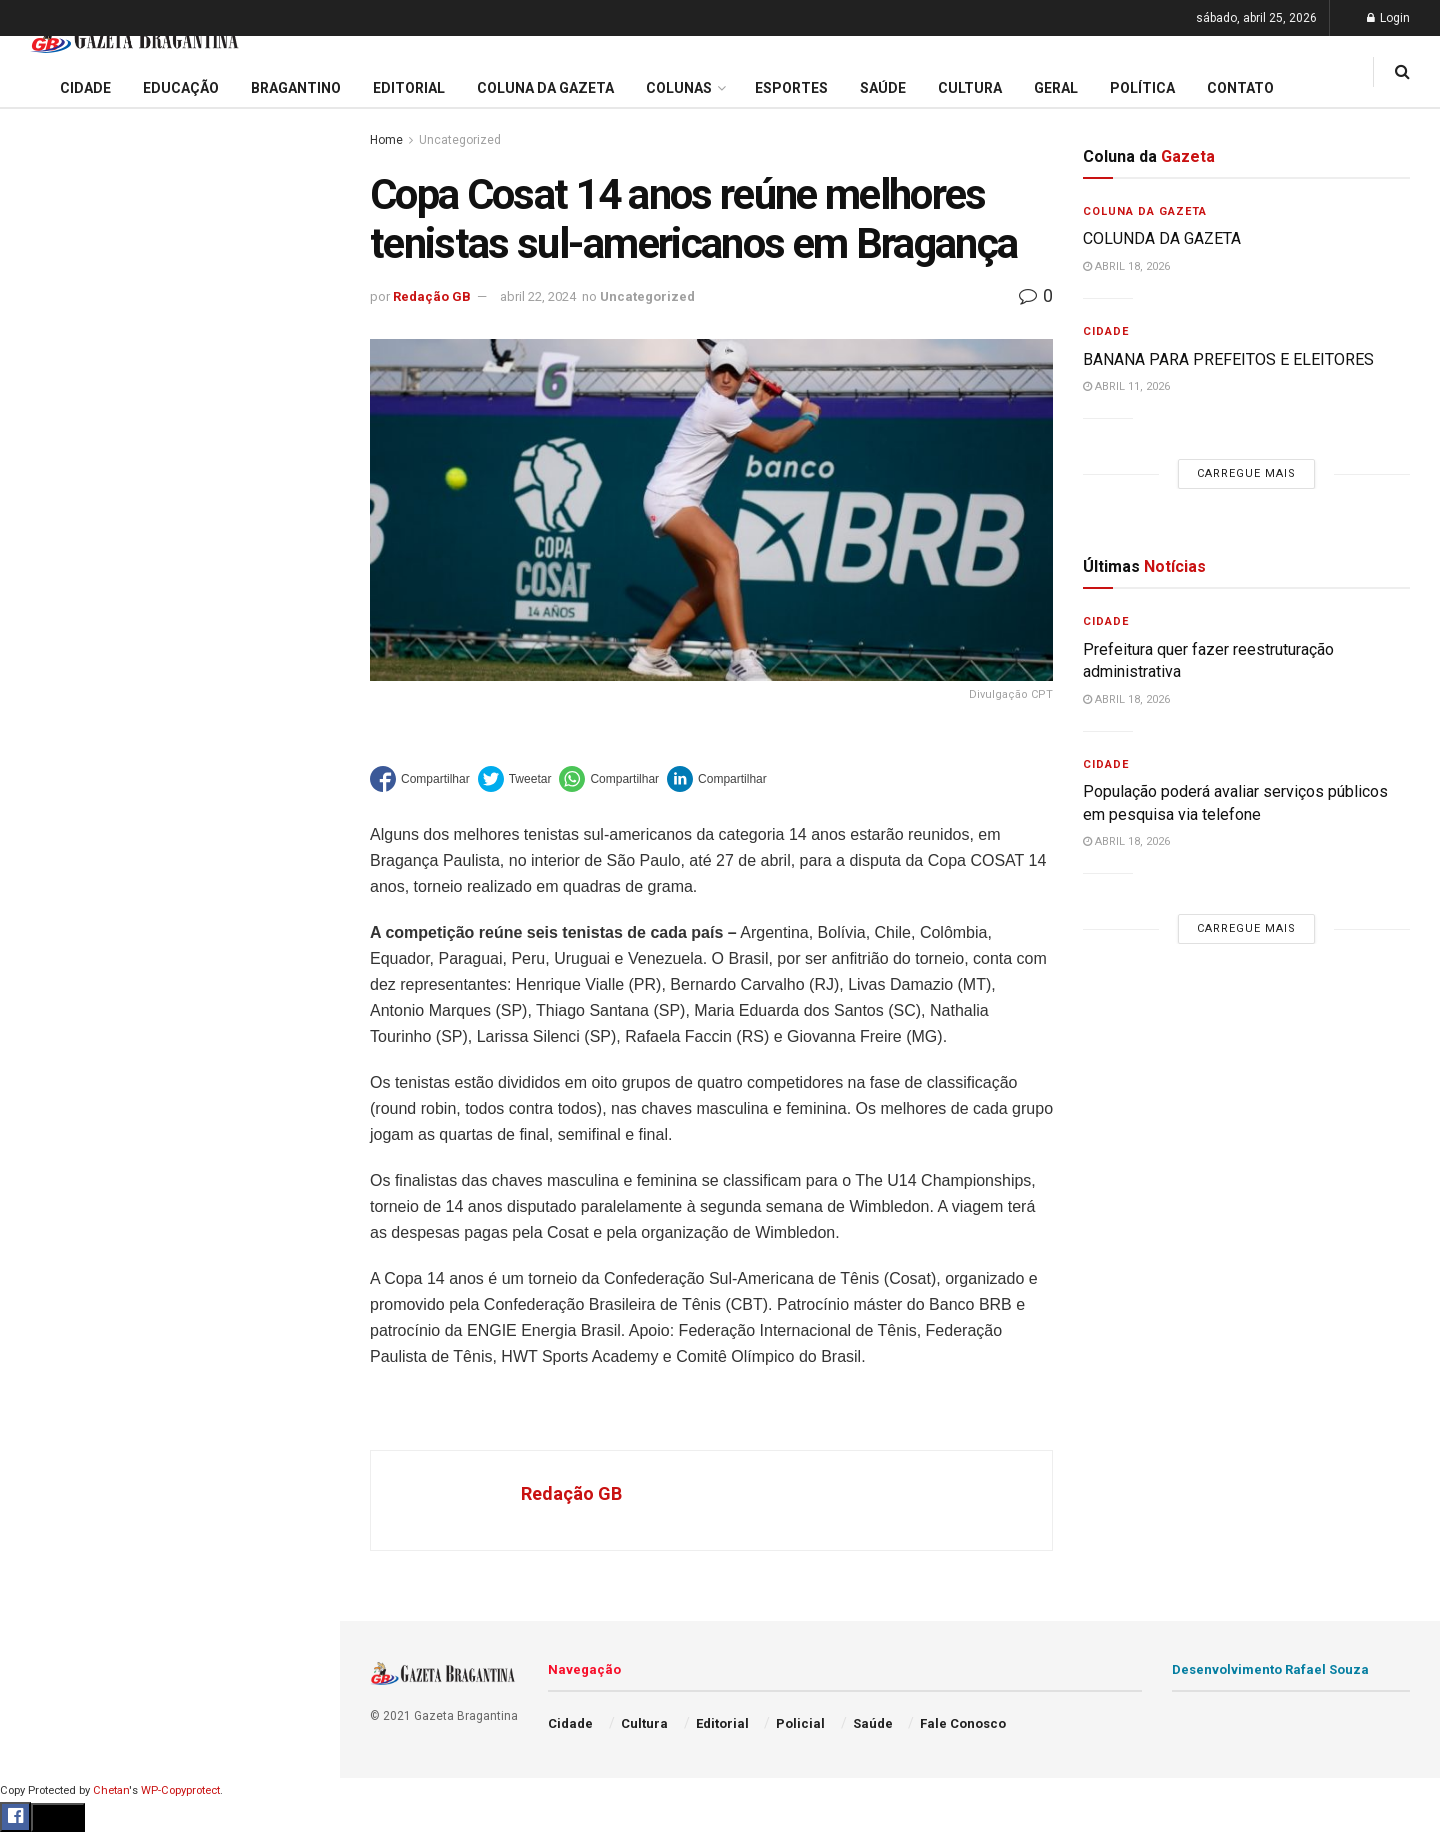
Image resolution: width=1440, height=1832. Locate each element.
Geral (38, 1010)
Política (46, 933)
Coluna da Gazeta (78, 743)
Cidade (44, 628)
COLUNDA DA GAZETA (1162, 238)
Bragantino (57, 781)
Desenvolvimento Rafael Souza (1270, 1669)
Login (1388, 18)
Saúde (41, 972)
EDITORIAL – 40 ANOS (104, 414)
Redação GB (432, 296)
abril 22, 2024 (538, 296)
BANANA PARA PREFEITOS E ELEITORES (1228, 359)
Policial (45, 895)
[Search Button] (298, 1198)
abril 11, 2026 (1126, 386)
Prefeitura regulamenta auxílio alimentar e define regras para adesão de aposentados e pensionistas (169, 315)
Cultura (44, 857)
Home (386, 140)
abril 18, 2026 (1126, 266)
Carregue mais (169, 469)
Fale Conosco (66, 1048)
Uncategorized (460, 140)
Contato (1240, 88)
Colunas (679, 88)
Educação (53, 666)
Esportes (50, 819)
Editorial (48, 704)
